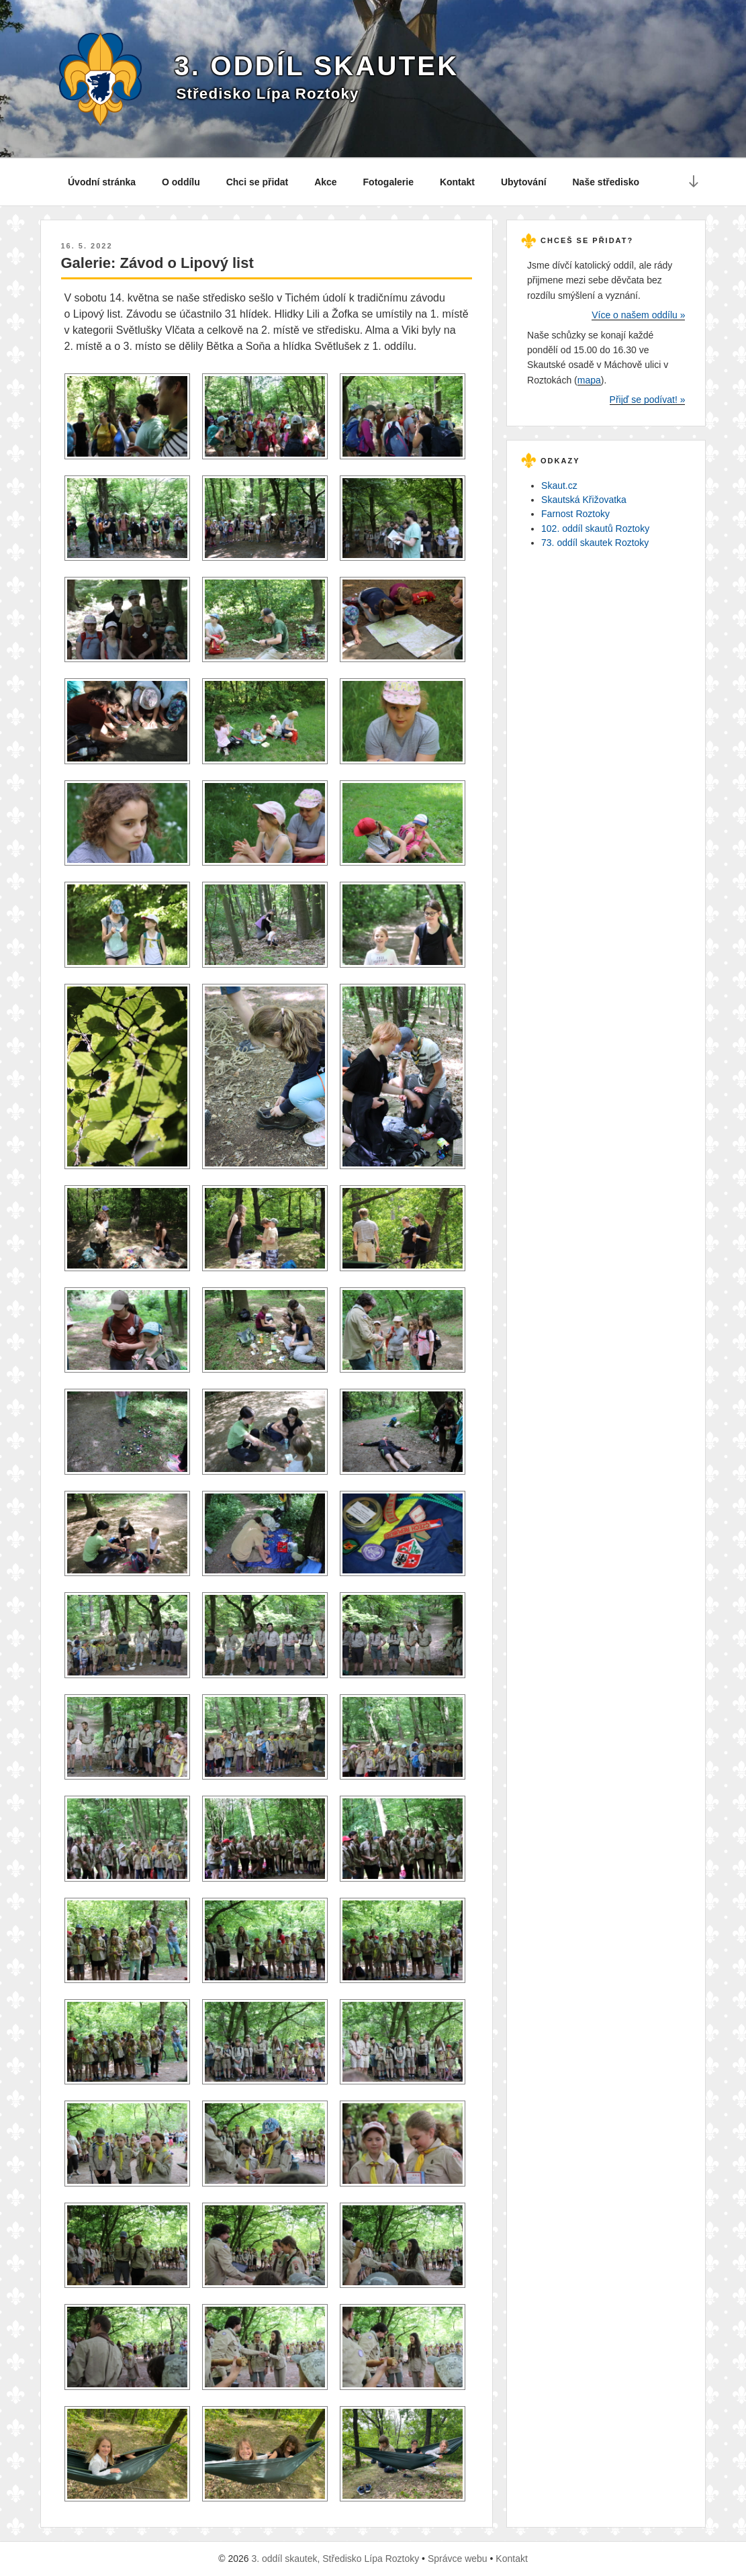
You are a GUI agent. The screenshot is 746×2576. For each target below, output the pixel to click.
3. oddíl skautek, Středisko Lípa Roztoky (335, 2558)
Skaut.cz (559, 485)
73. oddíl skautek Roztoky (595, 542)
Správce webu (457, 2558)
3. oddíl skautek (316, 66)
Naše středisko (605, 182)
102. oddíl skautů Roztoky (595, 528)
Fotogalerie (388, 182)
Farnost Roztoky (575, 513)
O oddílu (181, 182)
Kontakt (457, 182)
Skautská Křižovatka (583, 499)
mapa (589, 380)
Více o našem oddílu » (638, 315)
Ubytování (524, 182)
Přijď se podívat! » (648, 399)
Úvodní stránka (102, 182)
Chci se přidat (257, 182)
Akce (325, 182)
